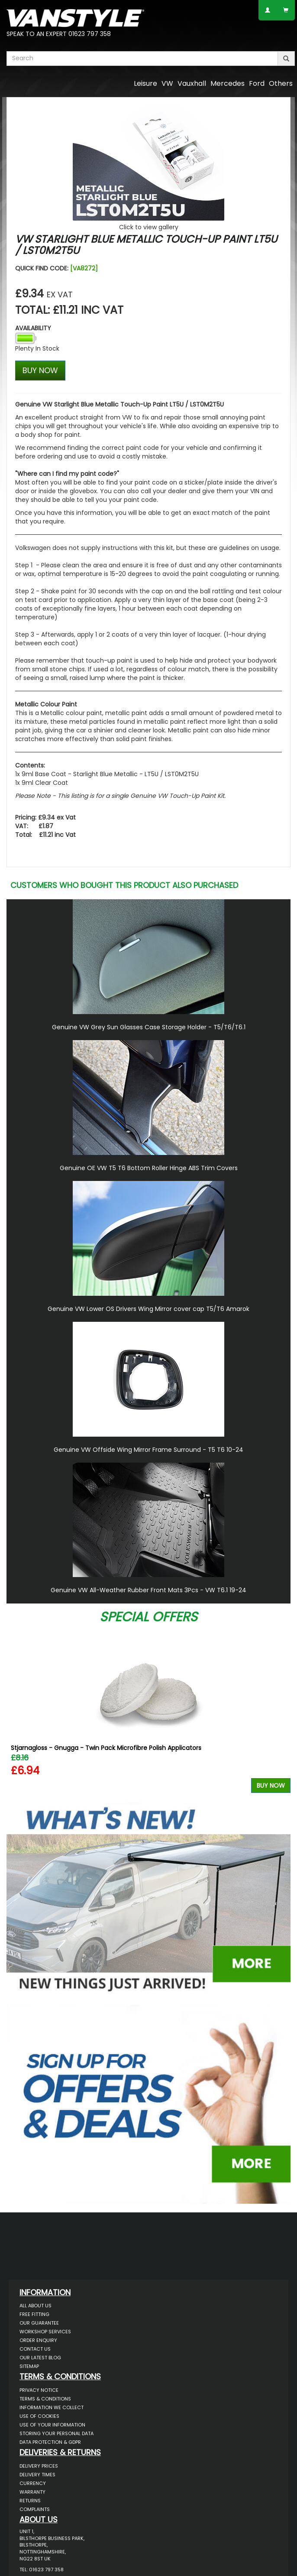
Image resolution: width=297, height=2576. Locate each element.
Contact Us (35, 2348)
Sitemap (29, 2366)
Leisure (145, 83)
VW (167, 83)
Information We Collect (51, 2407)
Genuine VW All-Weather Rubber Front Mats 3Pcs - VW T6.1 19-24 (148, 1590)
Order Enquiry (38, 2340)
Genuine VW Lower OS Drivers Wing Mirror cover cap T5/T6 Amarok (148, 1308)
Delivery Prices (38, 2465)
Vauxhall (192, 83)
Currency (32, 2483)
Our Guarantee (39, 2322)
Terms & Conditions (45, 2398)
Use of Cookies (39, 2416)
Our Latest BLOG (40, 2357)
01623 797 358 (89, 33)
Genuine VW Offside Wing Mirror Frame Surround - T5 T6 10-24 (148, 1449)
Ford (257, 83)
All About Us (35, 2305)
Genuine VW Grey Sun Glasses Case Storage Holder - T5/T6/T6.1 (148, 1027)
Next (280, 1710)
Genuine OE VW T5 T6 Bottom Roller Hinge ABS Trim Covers (149, 1168)
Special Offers (148, 1617)
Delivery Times (37, 2474)
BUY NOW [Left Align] (40, 370)
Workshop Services (45, 2331)
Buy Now (271, 1785)
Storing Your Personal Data (56, 2433)
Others (281, 83)
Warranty (32, 2491)
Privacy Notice (38, 2390)
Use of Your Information (52, 2424)
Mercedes (227, 83)
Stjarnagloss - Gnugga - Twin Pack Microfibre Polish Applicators (106, 1747)
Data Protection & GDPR (50, 2442)
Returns (30, 2500)
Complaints (34, 2509)
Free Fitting (34, 2314)
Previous (16, 1710)
